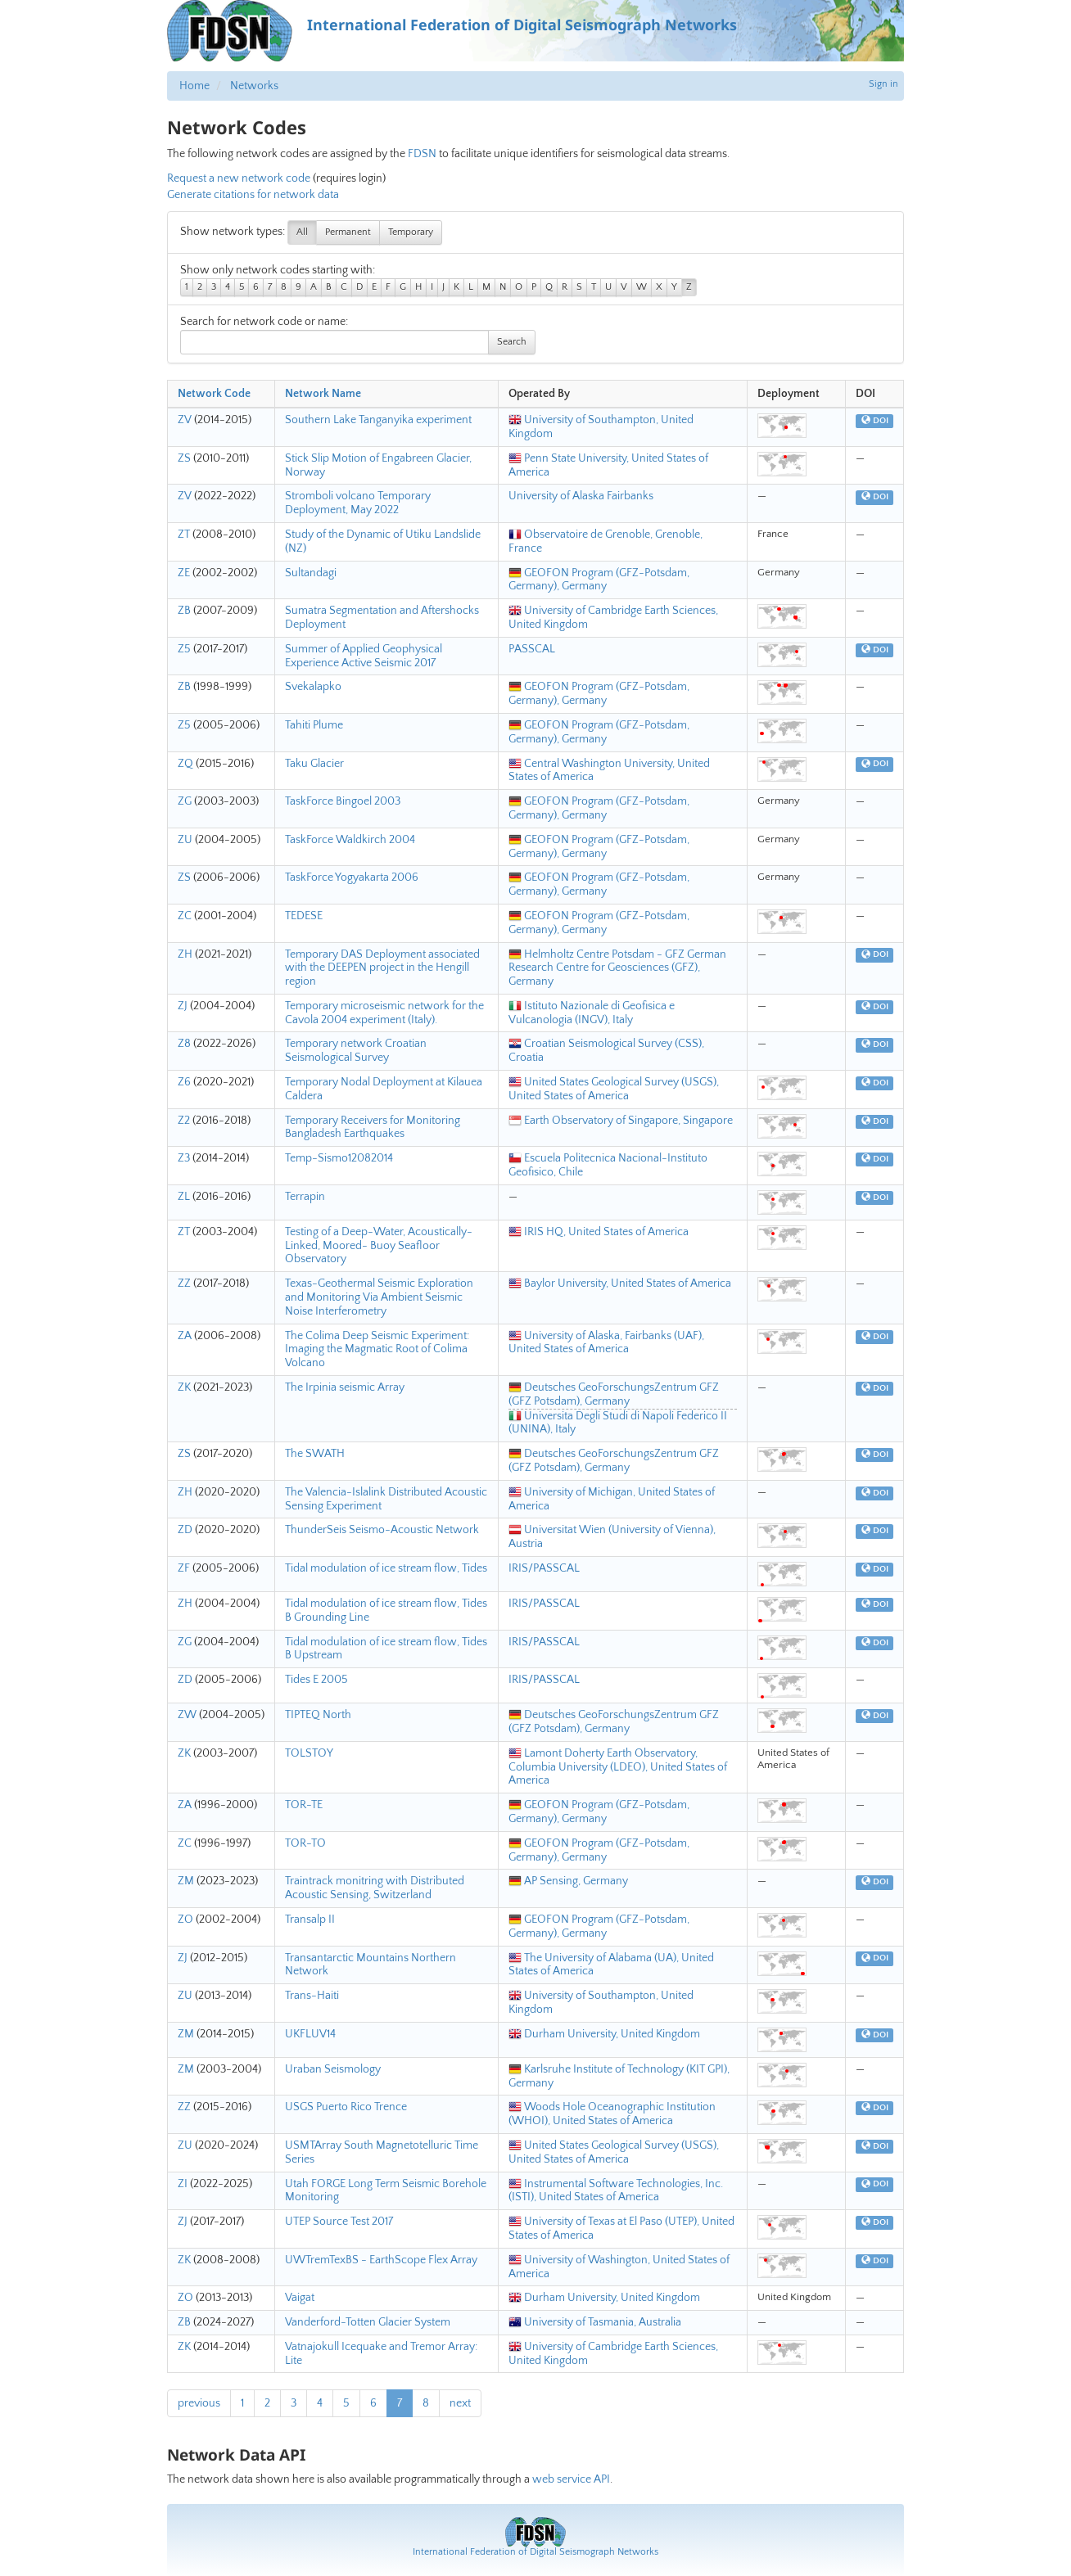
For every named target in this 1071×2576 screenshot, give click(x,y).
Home (194, 85)
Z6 (184, 1082)
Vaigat (299, 2297)
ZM (186, 1881)
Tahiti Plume (314, 725)
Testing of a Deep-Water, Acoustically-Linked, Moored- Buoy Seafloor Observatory (378, 1245)
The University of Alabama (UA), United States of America (611, 1964)
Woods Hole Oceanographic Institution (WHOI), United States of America (612, 2113)
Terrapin (305, 1196)
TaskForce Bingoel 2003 (342, 801)
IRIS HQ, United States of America (598, 1231)
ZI (183, 2183)
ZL (184, 1196)
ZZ (184, 1283)
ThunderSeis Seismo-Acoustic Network (382, 1529)
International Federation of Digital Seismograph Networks (535, 2552)
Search (511, 341)
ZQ (185, 763)
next (460, 2403)
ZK (184, 1387)
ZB (184, 610)
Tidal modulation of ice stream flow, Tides (386, 1568)
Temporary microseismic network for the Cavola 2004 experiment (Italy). (384, 1012)
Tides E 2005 (316, 1679)
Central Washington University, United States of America (609, 770)
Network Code (214, 393)
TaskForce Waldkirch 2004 (350, 839)
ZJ (183, 1006)
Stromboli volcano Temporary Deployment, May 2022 (358, 503)
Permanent (348, 232)
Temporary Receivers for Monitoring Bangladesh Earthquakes (372, 1127)
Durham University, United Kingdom (604, 2034)
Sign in (883, 84)
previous (199, 2403)
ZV (185, 419)
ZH (185, 954)
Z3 (184, 1158)
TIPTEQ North (318, 1714)
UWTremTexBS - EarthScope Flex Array (381, 2260)
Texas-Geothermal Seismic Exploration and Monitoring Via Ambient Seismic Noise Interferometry (379, 1297)
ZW (187, 1714)
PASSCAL (531, 649)
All (302, 232)
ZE (184, 573)
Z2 (184, 1120)
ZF (184, 1568)
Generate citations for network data (253, 194)
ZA (185, 1335)
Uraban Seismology (333, 2069)
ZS (184, 458)
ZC (185, 916)
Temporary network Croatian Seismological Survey (356, 1050)
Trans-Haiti (312, 1995)
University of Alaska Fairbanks (580, 496)
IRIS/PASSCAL (544, 1568)
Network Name (323, 393)
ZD (185, 1529)
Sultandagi (311, 573)
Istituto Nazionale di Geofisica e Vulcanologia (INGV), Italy (591, 1012)
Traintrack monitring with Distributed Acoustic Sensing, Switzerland (374, 1888)
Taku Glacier (314, 763)
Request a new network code (238, 178)
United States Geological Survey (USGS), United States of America (613, 1089)
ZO (185, 1919)
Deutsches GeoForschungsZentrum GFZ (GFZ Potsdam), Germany (613, 1394)
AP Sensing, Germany (568, 1881)
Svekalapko (313, 686)
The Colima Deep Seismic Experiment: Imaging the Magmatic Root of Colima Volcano (377, 1349)
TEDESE (304, 916)
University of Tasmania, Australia (594, 2322)
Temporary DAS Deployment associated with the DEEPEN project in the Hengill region (382, 968)
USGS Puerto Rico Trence (346, 2107)
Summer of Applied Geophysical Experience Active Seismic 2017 (363, 656)
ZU (185, 839)
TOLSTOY (309, 1753)
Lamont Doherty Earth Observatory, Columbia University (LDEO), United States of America (617, 1767)
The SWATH (315, 1453)
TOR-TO (305, 1843)
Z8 (184, 1043)
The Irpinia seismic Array (344, 1387)
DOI (874, 421)
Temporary (410, 232)
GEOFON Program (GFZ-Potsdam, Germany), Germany (598, 579)
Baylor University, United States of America (619, 1283)
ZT (184, 534)
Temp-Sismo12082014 (339, 1158)
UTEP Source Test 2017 (339, 2221)
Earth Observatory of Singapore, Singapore (620, 1120)
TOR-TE (304, 1804)
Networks (254, 85)
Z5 (184, 649)
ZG (185, 801)
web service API (571, 2479)
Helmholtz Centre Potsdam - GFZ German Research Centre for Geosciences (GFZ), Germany (617, 968)
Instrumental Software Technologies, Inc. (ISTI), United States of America (615, 2190)
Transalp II (310, 1919)
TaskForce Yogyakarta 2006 (351, 877)
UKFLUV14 (310, 2034)
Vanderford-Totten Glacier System (367, 2322)
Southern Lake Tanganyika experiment (378, 419)
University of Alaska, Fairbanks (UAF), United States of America (606, 1342)
